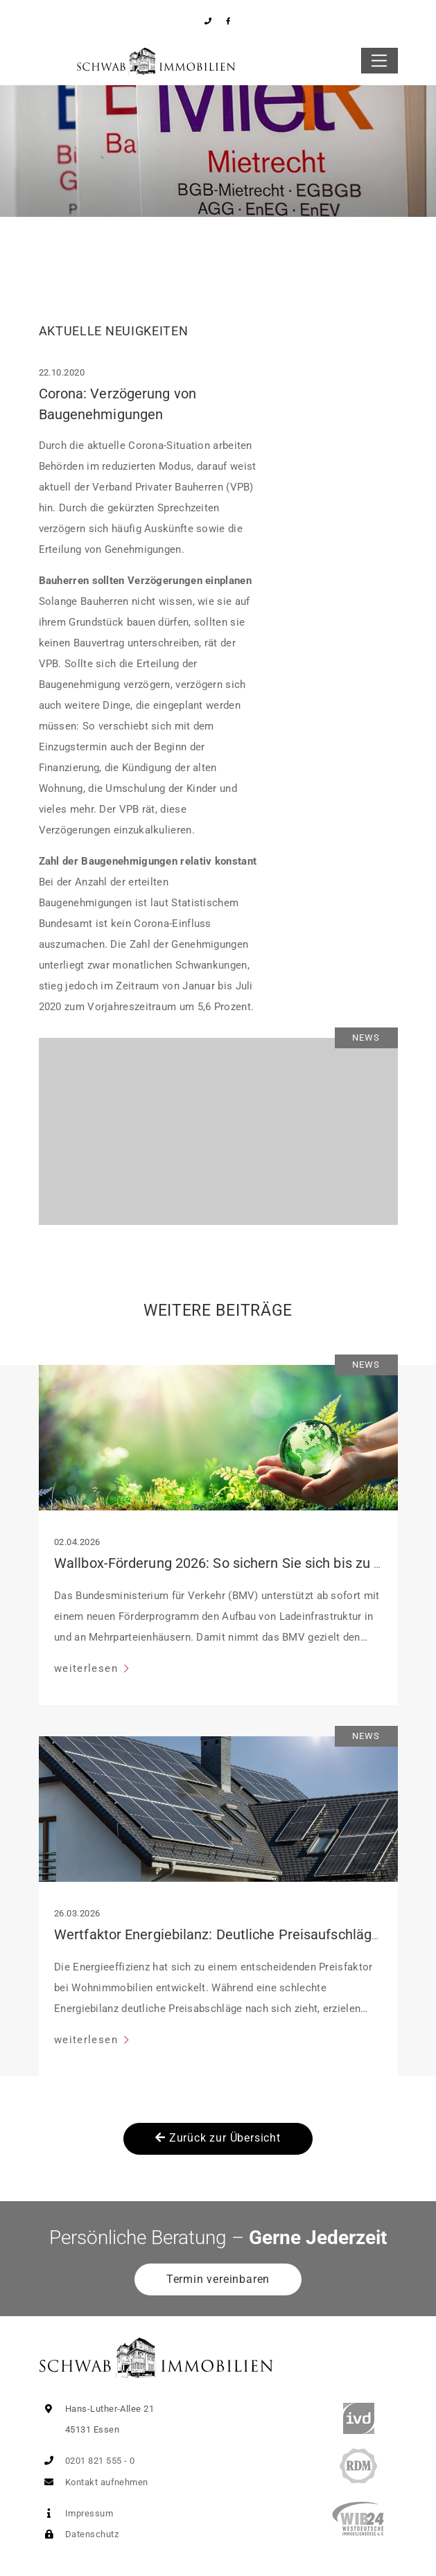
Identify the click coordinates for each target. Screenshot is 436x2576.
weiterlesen (87, 1668)
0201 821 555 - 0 (87, 2460)
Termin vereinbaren (218, 2279)
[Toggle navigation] (379, 61)
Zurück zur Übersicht (218, 2137)
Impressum (76, 2513)
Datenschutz (79, 2534)
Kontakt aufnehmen (93, 2482)
